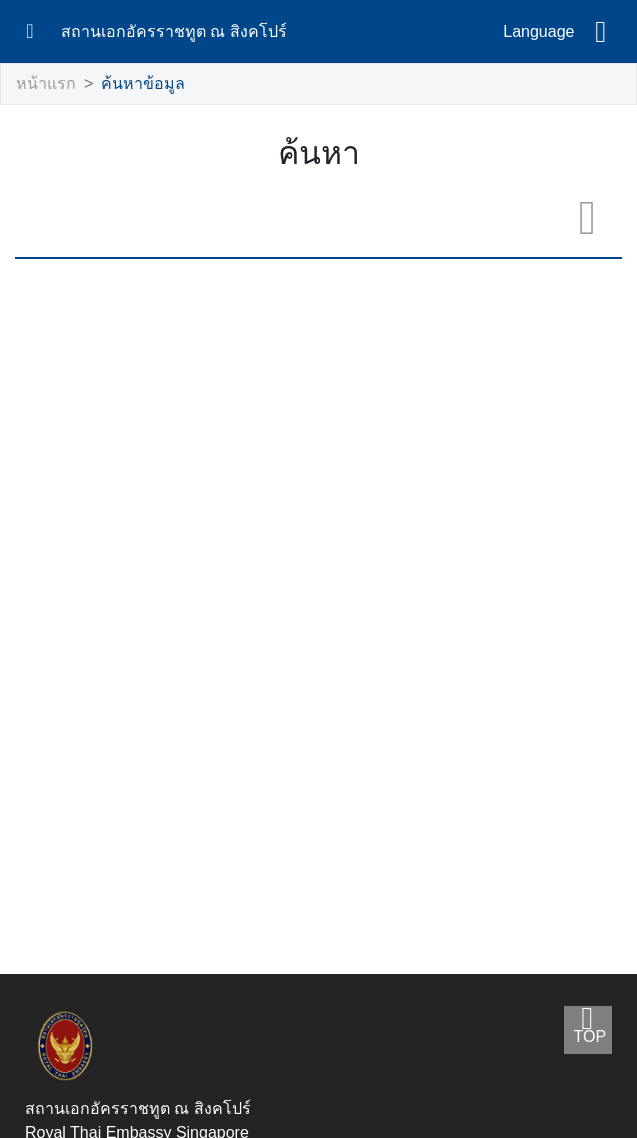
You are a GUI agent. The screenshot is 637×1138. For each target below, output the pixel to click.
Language (538, 32)
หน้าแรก (42, 84)
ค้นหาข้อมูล (131, 84)
